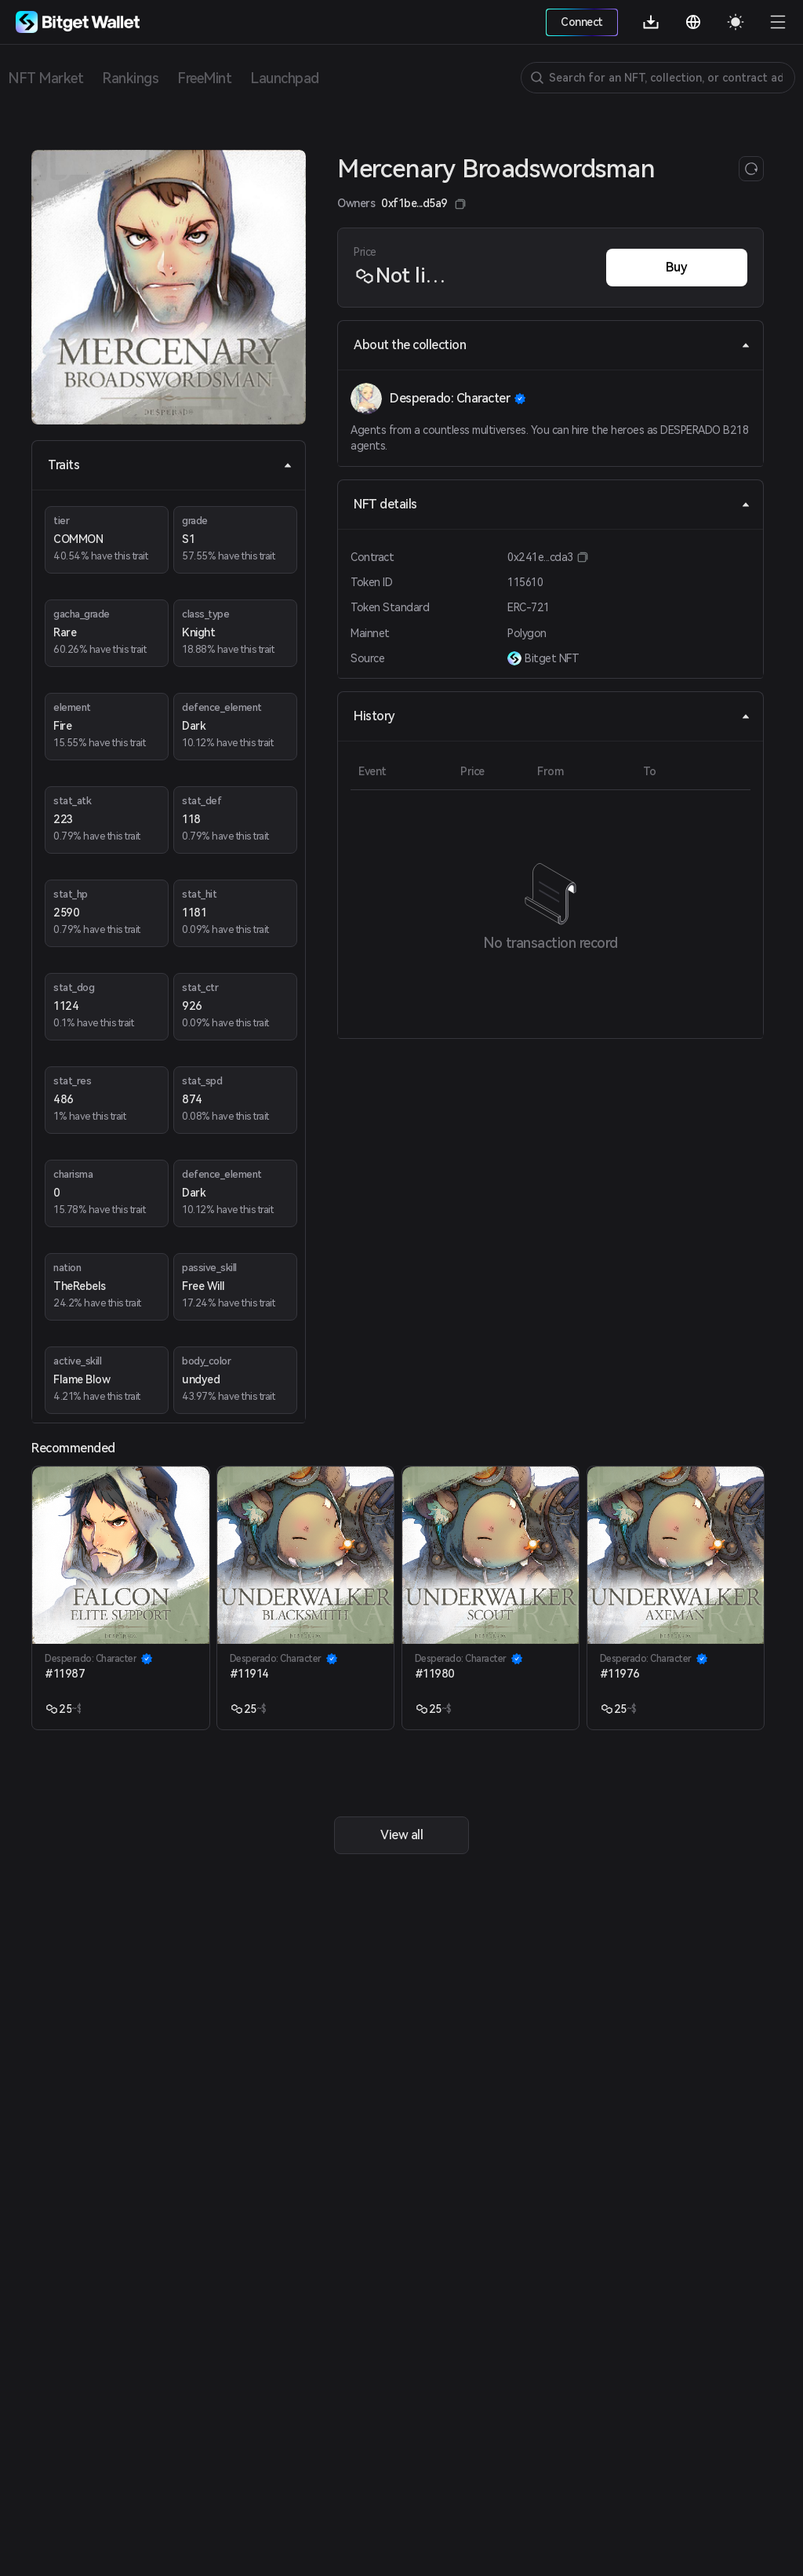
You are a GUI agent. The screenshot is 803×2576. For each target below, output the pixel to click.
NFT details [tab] (552, 504)
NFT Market (45, 78)
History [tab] (552, 716)
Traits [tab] (170, 464)
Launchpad (284, 78)
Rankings (130, 78)
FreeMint (204, 78)
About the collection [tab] (552, 344)
